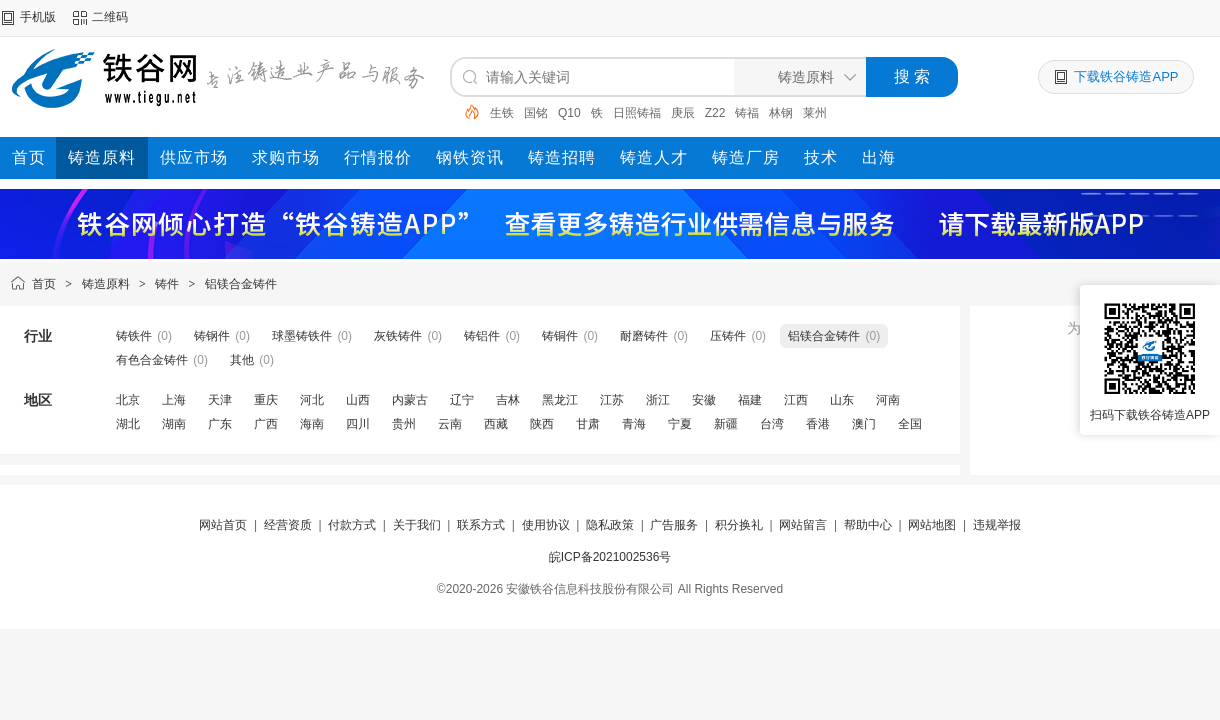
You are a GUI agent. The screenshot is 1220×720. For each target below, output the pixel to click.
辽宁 (462, 400)
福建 (750, 400)
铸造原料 (106, 284)
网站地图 (932, 525)
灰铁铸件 (398, 336)
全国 (910, 424)
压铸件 (728, 336)
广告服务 (674, 525)
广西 (266, 424)
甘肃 (588, 424)
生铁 (502, 113)
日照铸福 (637, 113)
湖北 (128, 424)
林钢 (781, 113)
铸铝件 (482, 336)
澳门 (864, 424)
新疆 (726, 424)
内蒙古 (410, 400)
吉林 (508, 400)
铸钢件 (212, 336)
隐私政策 (610, 525)
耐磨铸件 (644, 336)
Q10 (569, 113)
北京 (128, 400)
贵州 (404, 424)
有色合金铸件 (152, 360)
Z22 (715, 113)
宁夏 (680, 424)
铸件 (167, 284)
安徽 (704, 400)
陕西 (542, 424)
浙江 (658, 400)
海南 (312, 424)
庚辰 (683, 113)
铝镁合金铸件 (241, 284)
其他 (242, 360)
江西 (796, 400)
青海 (634, 424)
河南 (888, 400)
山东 (842, 400)
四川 (358, 424)
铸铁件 (134, 336)
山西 (358, 400)
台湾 (772, 424)
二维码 (110, 17)
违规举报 (997, 525)
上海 (174, 400)
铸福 (747, 113)
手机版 (38, 17)
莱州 (815, 113)
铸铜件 (560, 336)
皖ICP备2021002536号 (610, 557)
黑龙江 (560, 400)
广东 (220, 424)
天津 (220, 400)
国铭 (536, 113)
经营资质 (288, 525)
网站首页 (223, 525)
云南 (450, 424)
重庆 (266, 400)
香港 (818, 424)
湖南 (174, 424)
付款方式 (352, 525)
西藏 (496, 424)
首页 (44, 284)
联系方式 (481, 525)
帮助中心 (868, 525)
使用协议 (546, 525)
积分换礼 (739, 525)
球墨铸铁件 (302, 336)
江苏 (612, 400)
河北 (312, 400)
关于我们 (417, 525)
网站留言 (803, 525)
